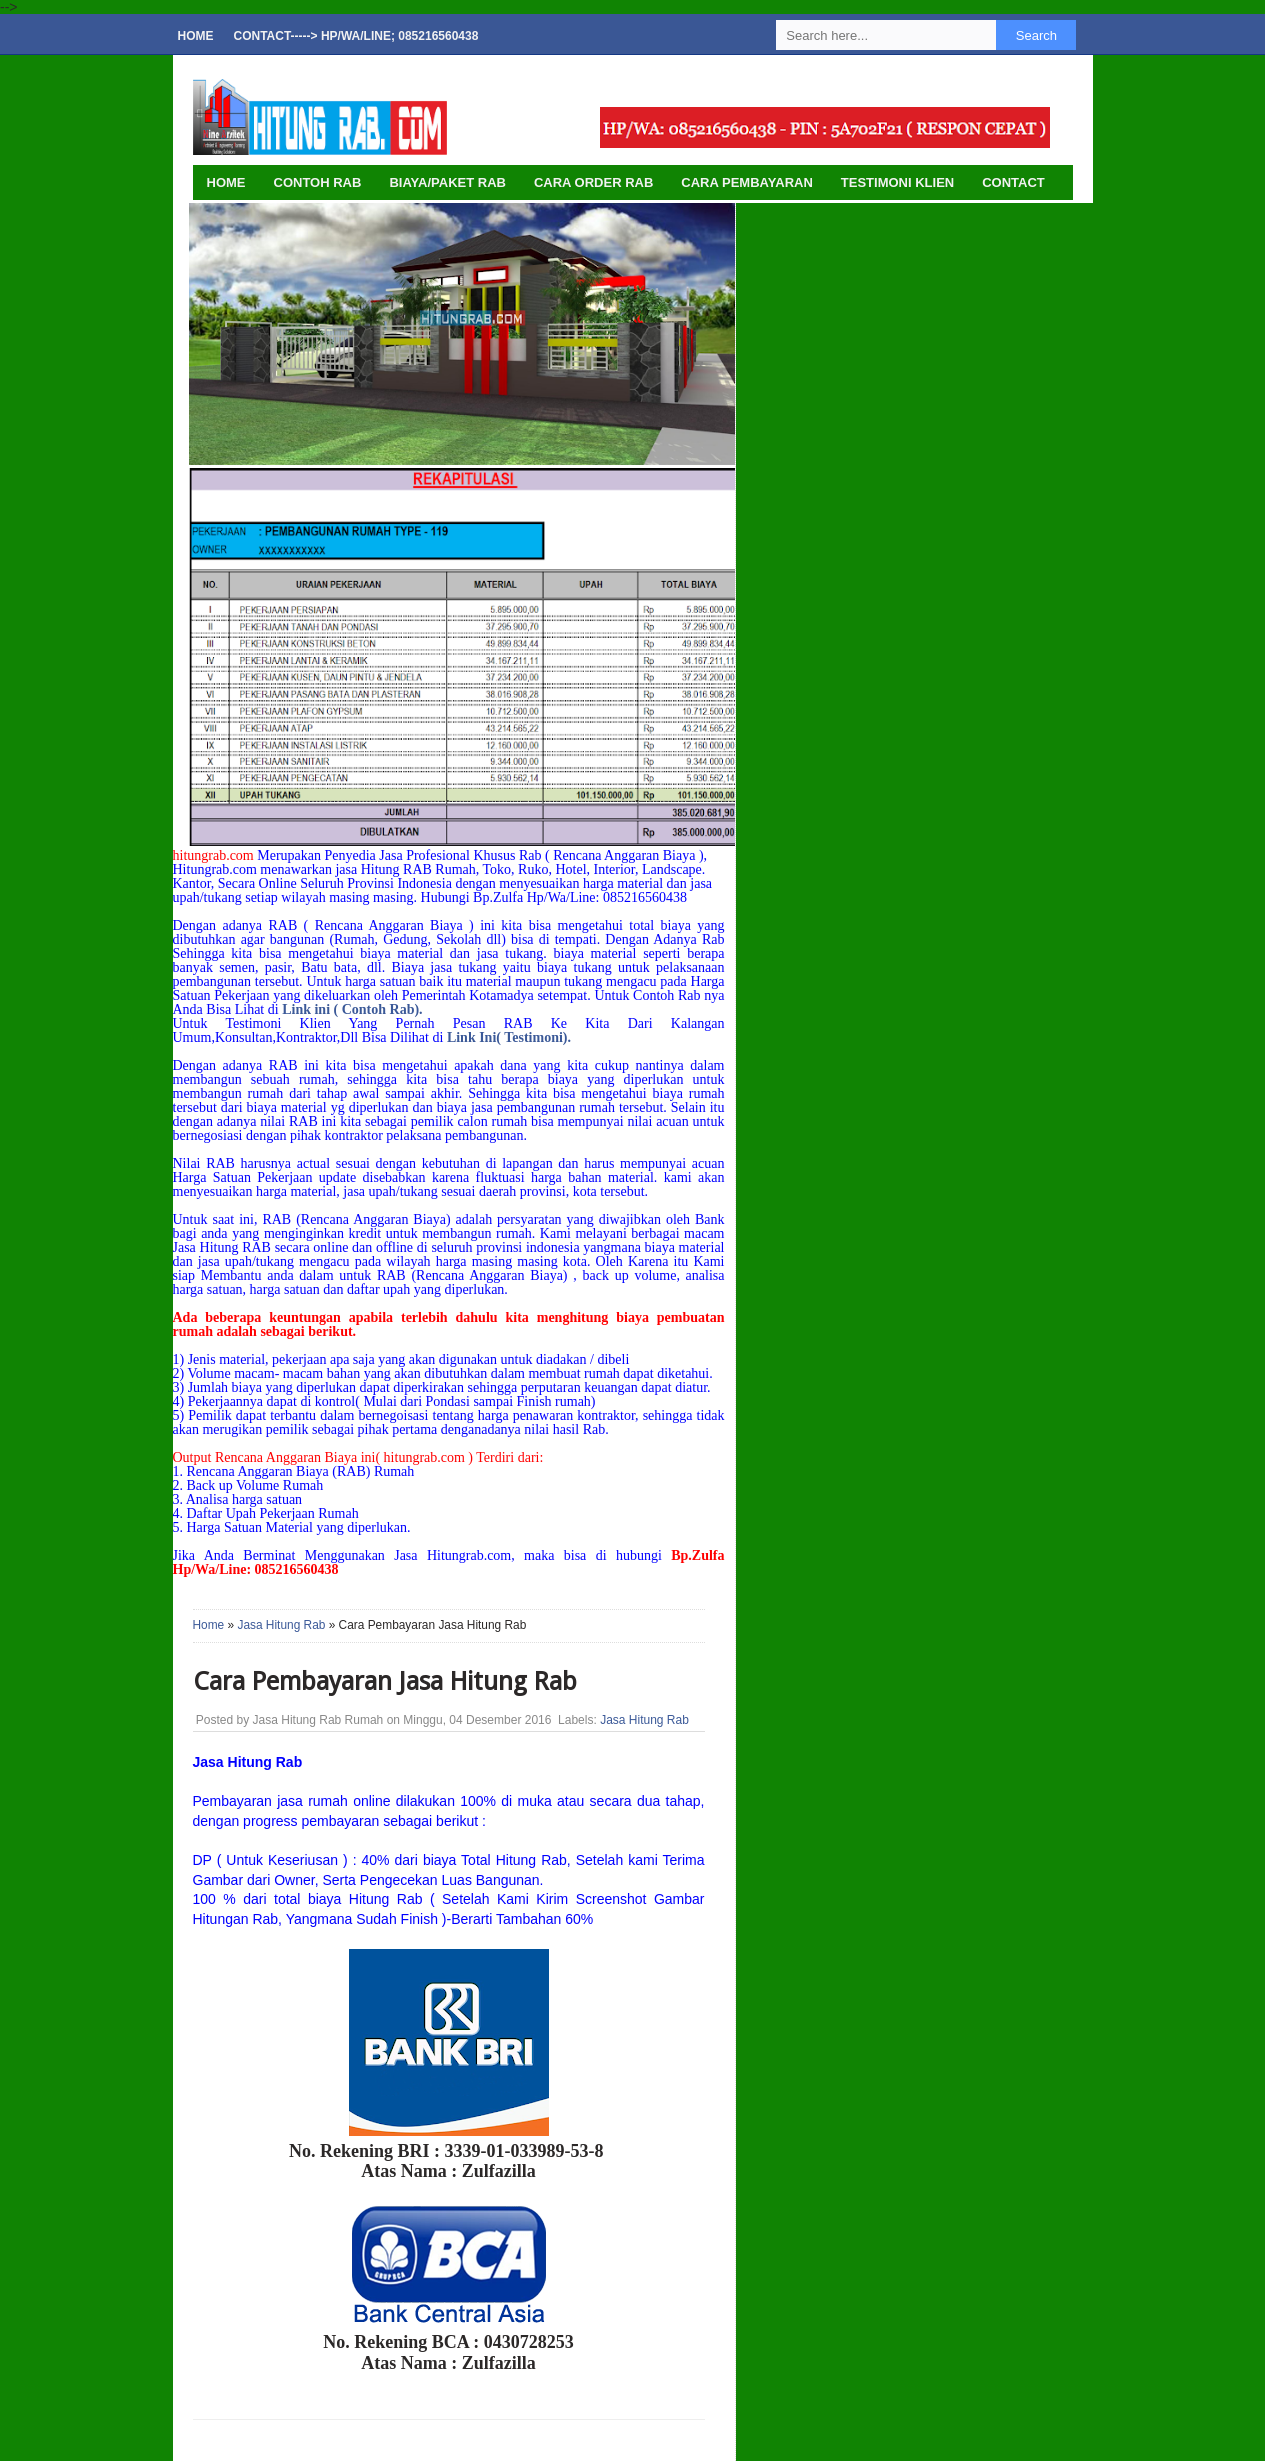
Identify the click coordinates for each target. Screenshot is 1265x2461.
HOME (226, 182)
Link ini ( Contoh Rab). (352, 1009)
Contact (1013, 182)
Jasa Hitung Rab (281, 1625)
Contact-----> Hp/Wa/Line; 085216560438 (356, 36)
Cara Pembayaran (746, 182)
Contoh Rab (318, 182)
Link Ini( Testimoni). (509, 1037)
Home (196, 36)
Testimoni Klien (897, 182)
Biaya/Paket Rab (447, 182)
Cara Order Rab (593, 182)
